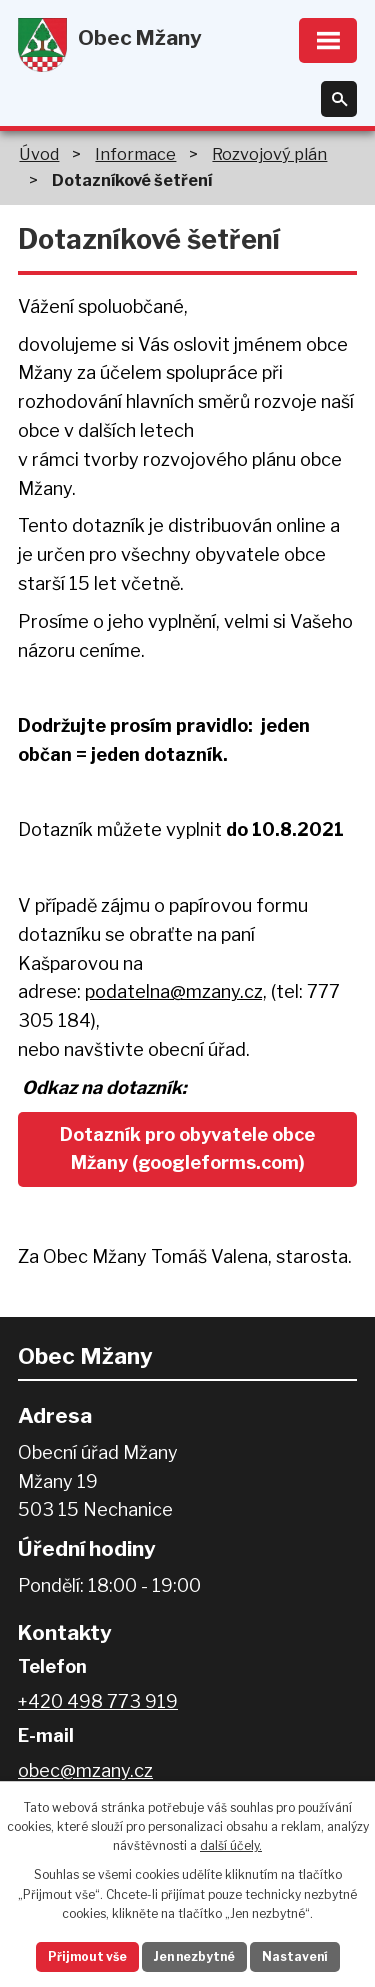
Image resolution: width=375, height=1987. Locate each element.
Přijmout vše (87, 1956)
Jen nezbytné (194, 1956)
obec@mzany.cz (85, 1770)
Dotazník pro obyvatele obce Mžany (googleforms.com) (187, 1149)
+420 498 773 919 (98, 1701)
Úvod (39, 154)
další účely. (231, 1845)
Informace (135, 154)
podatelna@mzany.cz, (176, 991)
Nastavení (295, 1956)
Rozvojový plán (269, 154)
